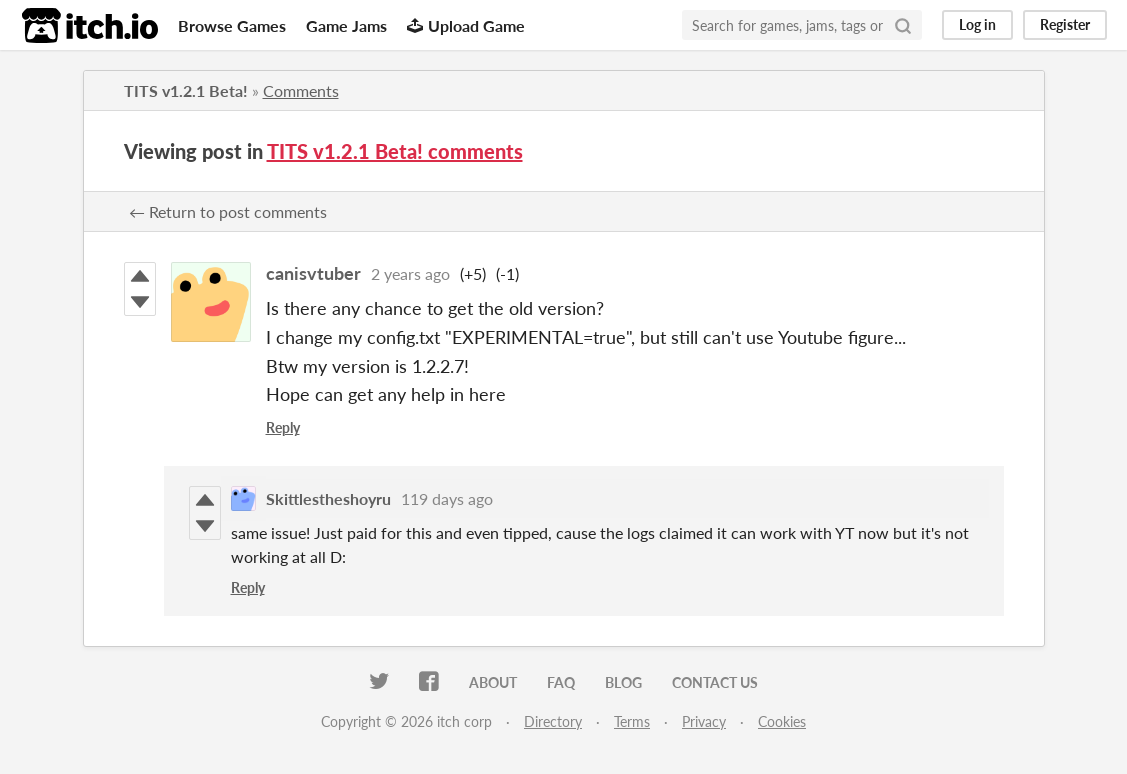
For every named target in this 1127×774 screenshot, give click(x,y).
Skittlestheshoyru (328, 498)
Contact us (715, 682)
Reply (283, 427)
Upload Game (466, 25)
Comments (301, 90)
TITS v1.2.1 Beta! (186, 90)
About (493, 682)
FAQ (561, 682)
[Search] (903, 25)
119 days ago (447, 498)
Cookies (782, 721)
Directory (553, 721)
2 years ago (410, 273)
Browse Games (232, 25)
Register (1065, 24)
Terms (632, 721)
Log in (977, 24)
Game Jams (346, 25)
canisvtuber (313, 273)
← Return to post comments (228, 211)
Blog (623, 682)
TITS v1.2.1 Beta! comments (395, 151)
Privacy (704, 721)
